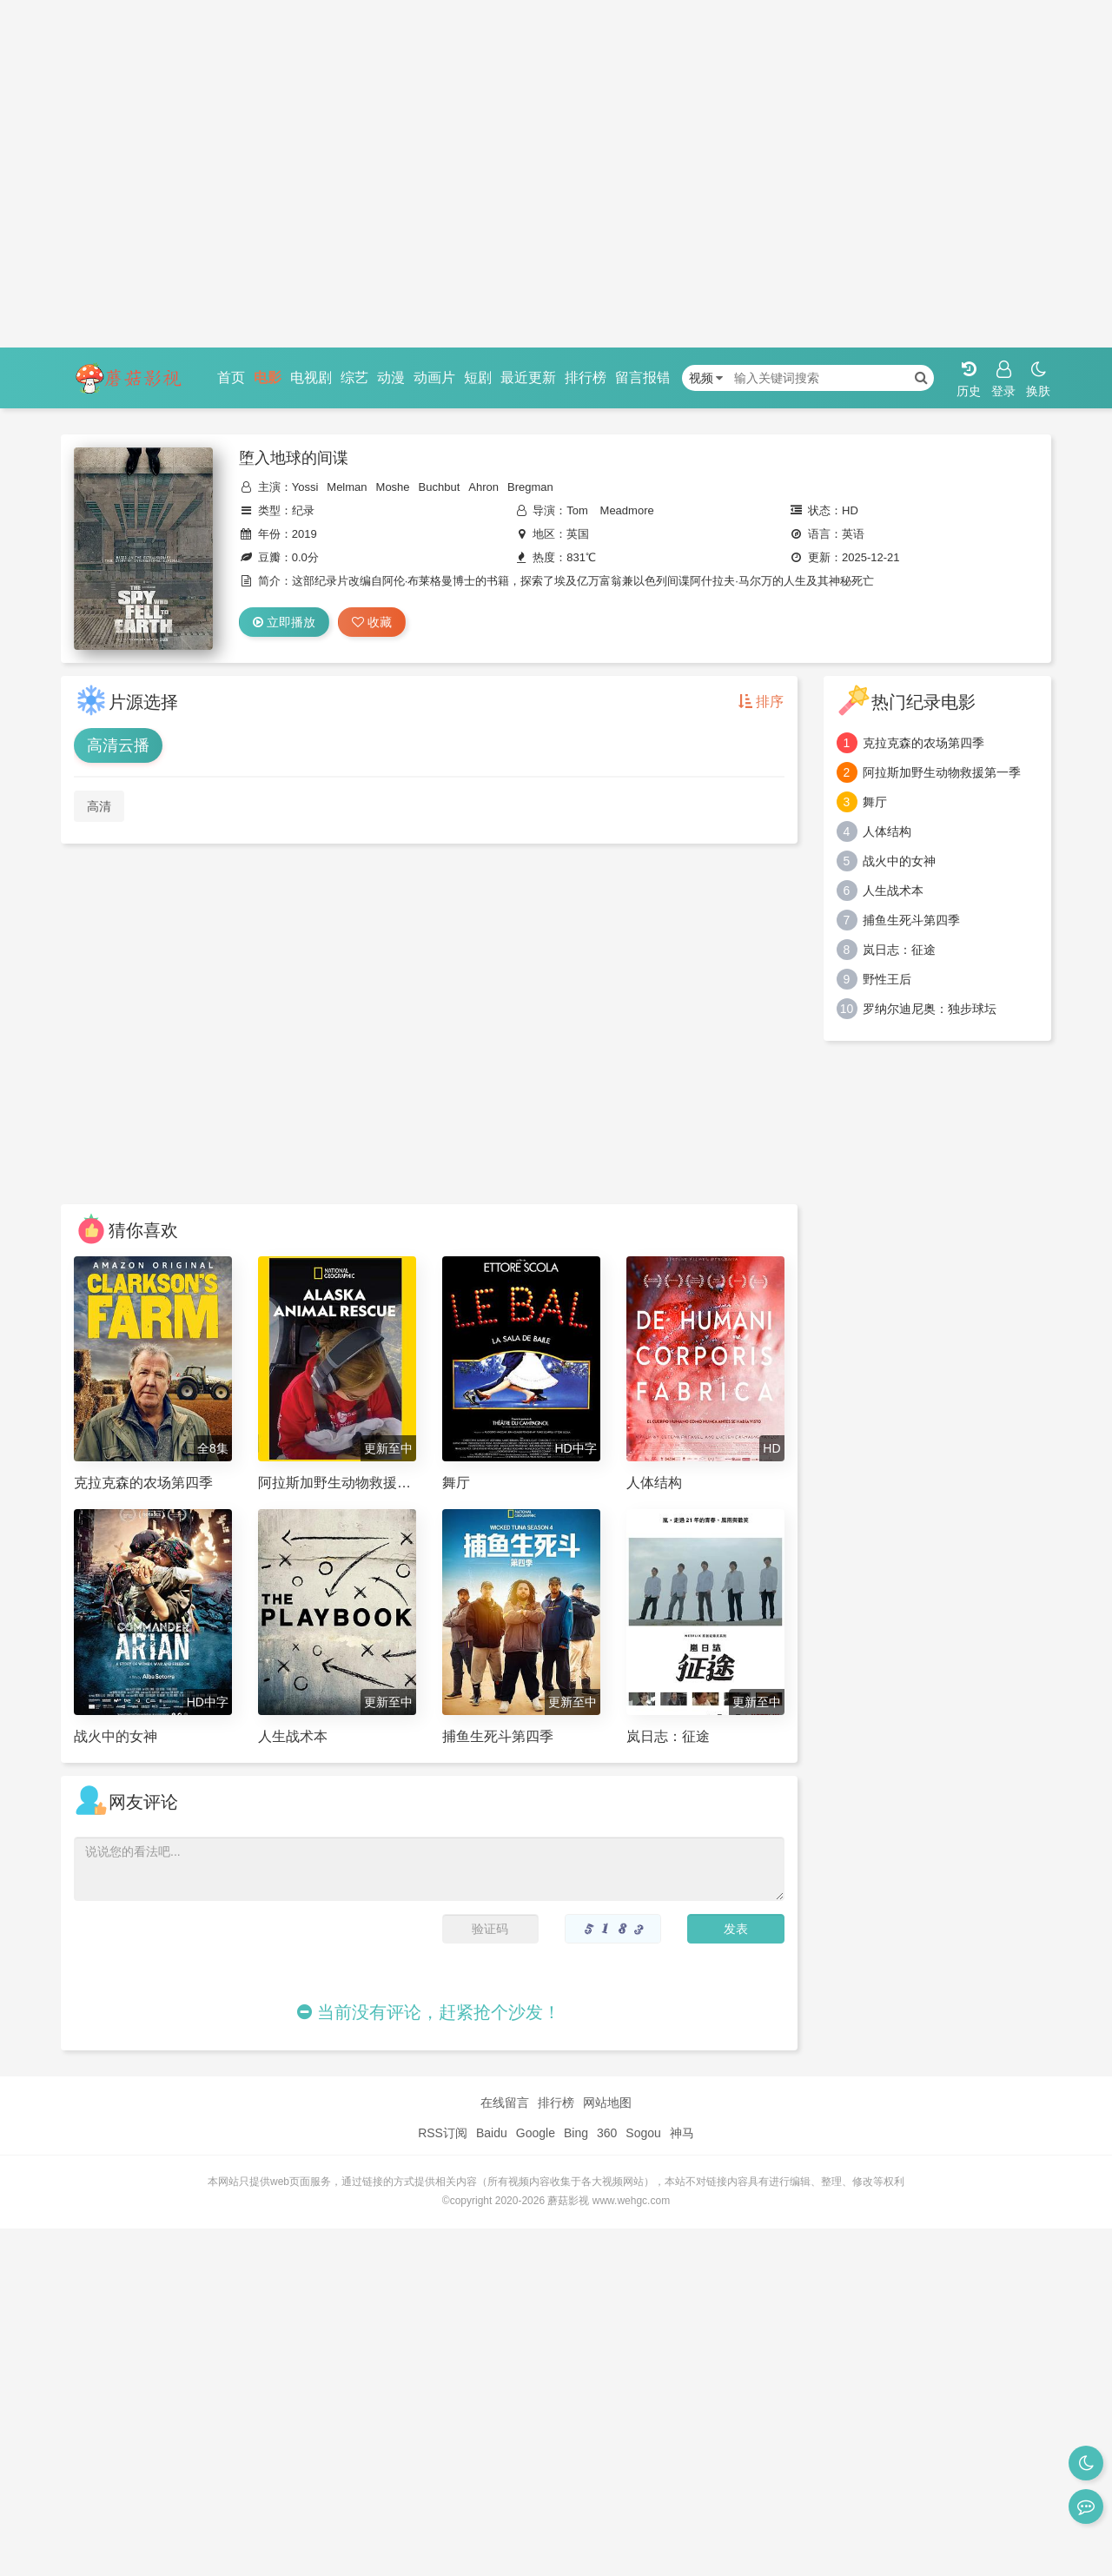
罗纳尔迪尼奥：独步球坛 (929, 1009)
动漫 (391, 377)
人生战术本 (893, 890)
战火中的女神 (899, 861)
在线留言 (504, 2102)
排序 (761, 701)
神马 (682, 2133)
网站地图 (607, 2102)
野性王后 (887, 979)
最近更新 (528, 377)
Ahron (483, 486)
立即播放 (284, 622)
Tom (577, 510)
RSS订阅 (442, 2133)
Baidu (491, 2133)
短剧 (478, 377)
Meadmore (627, 510)
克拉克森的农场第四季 (923, 743)
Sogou (643, 2133)
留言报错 (643, 377)
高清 (99, 806)
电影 (267, 377)
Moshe (393, 486)
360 (607, 2133)
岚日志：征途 (899, 950)
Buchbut (439, 486)
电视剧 (311, 377)
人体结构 (887, 831)
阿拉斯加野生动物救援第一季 (942, 772)
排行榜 (585, 377)
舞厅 (875, 802)
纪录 (303, 510)
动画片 (434, 377)
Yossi (305, 486)
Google (535, 2133)
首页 (231, 377)
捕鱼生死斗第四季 (911, 920)
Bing (576, 2133)
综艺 (354, 377)
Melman (347, 486)
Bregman (530, 486)
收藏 (372, 622)
